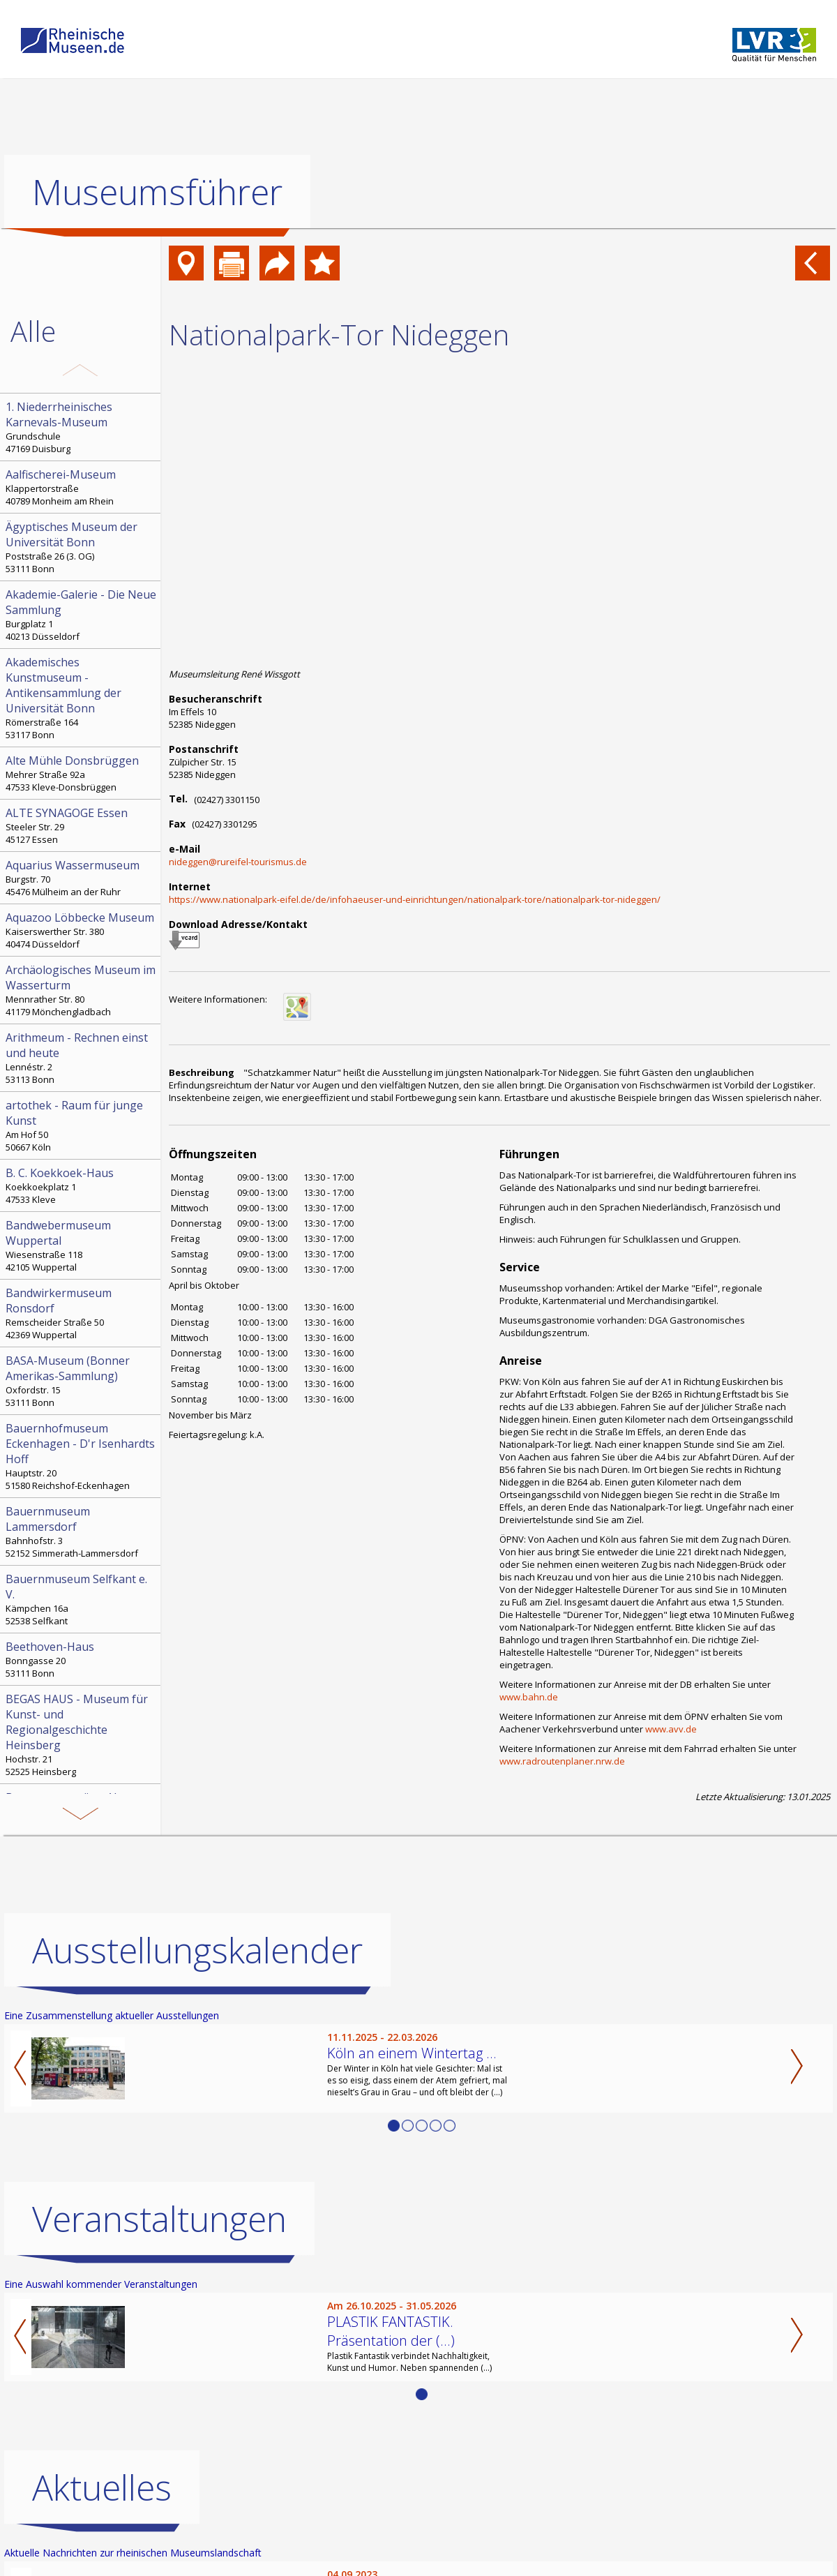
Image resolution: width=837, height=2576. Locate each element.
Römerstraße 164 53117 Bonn (82, 697)
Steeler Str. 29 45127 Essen (82, 825)
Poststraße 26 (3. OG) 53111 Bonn (82, 547)
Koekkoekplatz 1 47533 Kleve (82, 1185)
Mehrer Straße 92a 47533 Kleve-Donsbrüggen (82, 773)
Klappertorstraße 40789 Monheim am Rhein (82, 487)
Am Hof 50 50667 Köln (82, 1125)
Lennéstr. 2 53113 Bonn (82, 1058)
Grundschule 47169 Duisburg (82, 427)
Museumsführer (157, 192)
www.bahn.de (528, 1697)
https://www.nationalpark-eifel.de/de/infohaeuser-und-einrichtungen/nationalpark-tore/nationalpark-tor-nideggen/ (415, 899)
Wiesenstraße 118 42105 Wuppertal (82, 1245)
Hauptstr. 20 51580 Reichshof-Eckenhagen (82, 1456)
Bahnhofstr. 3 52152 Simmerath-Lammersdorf (82, 1531)
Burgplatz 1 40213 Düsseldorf (82, 615)
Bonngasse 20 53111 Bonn (82, 1659)
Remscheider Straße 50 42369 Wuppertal (82, 1313)
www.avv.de (671, 1729)
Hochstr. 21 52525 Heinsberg (82, 1734)
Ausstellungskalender (197, 1950)
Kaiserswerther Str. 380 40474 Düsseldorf (82, 930)
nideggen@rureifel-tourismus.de (238, 861)
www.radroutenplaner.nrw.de (562, 1761)
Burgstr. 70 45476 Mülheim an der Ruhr (82, 878)
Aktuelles (102, 2487)
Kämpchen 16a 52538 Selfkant (82, 1599)
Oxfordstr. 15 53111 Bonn (82, 1381)
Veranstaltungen (159, 2218)
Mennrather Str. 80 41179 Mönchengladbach (82, 990)
